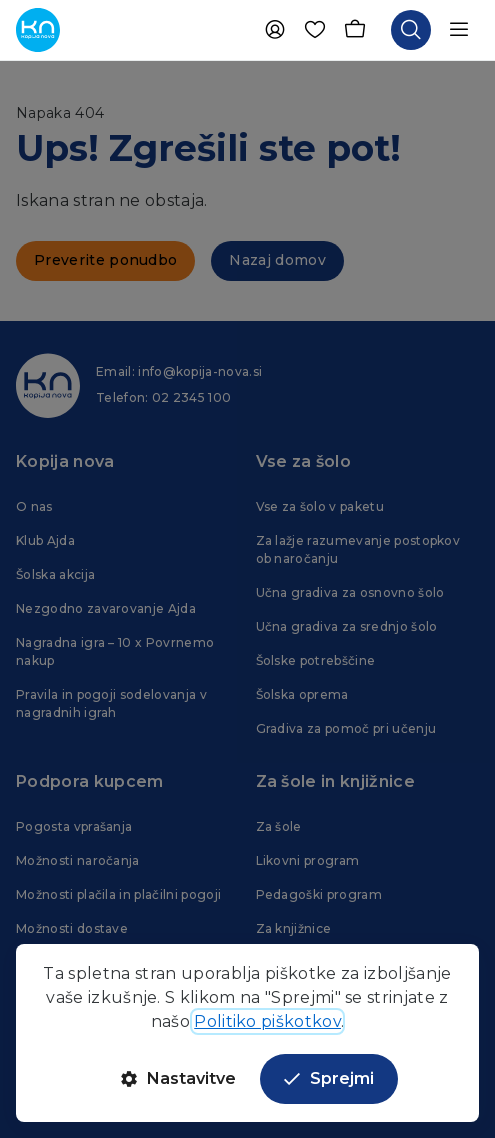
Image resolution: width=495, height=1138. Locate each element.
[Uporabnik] (275, 30)
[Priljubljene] (315, 30)
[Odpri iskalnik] (411, 30)
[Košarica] (355, 30)
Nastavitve (178, 1078)
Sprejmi (329, 1078)
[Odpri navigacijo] (459, 30)
